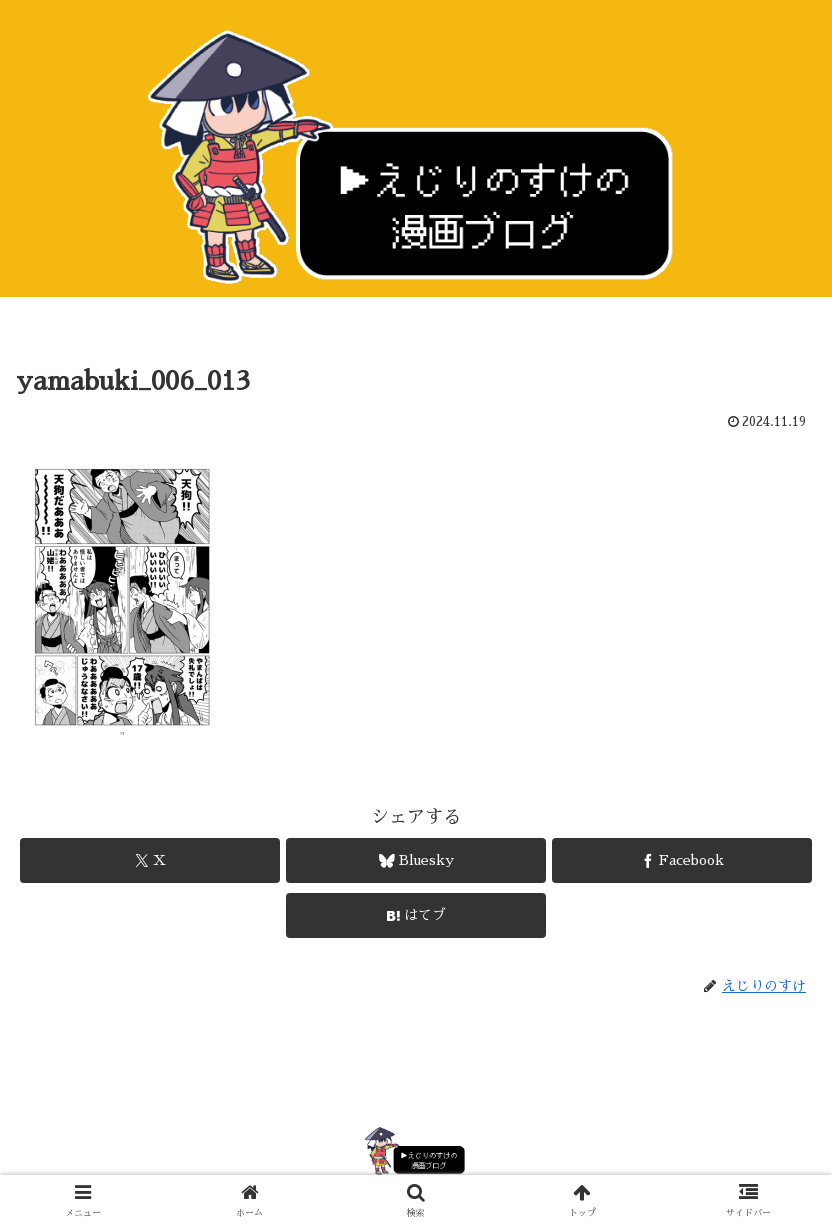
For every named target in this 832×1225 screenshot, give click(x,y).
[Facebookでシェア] (682, 860)
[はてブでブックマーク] (416, 915)
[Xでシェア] (150, 860)
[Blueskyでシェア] (416, 860)
